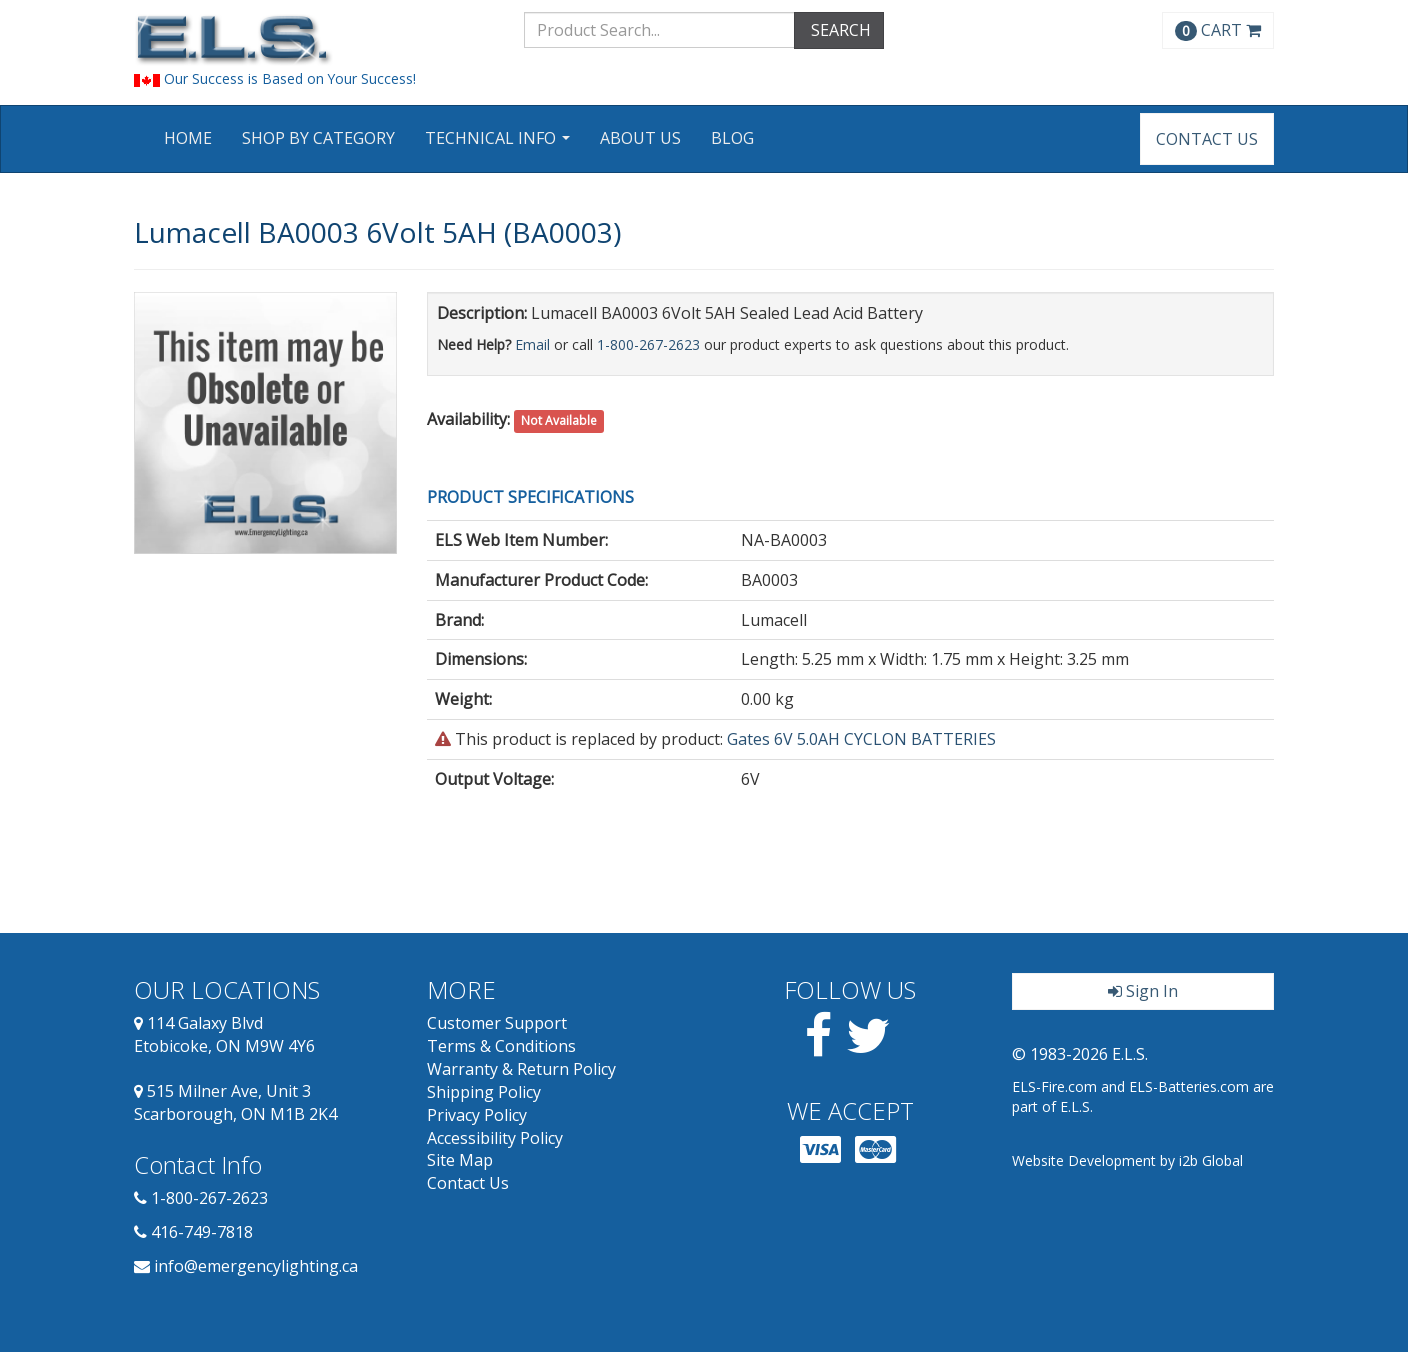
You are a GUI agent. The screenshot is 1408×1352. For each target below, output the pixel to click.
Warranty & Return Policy (521, 1069)
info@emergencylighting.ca (256, 1266)
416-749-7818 (202, 1232)
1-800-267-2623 (648, 344)
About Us (640, 138)
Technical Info (500, 144)
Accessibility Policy (495, 1138)
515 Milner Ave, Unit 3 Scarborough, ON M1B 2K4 (235, 1102)
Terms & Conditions (501, 1046)
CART (1218, 30)
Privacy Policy (477, 1115)
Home (188, 138)
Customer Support (497, 1023)
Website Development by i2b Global (1127, 1160)
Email (532, 344)
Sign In (1143, 991)
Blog (732, 138)
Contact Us (1207, 139)
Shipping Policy (484, 1092)
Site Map (460, 1160)
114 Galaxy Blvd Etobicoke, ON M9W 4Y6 (224, 1034)
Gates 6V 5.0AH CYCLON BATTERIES (861, 739)
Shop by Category (318, 138)
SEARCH (839, 30)
